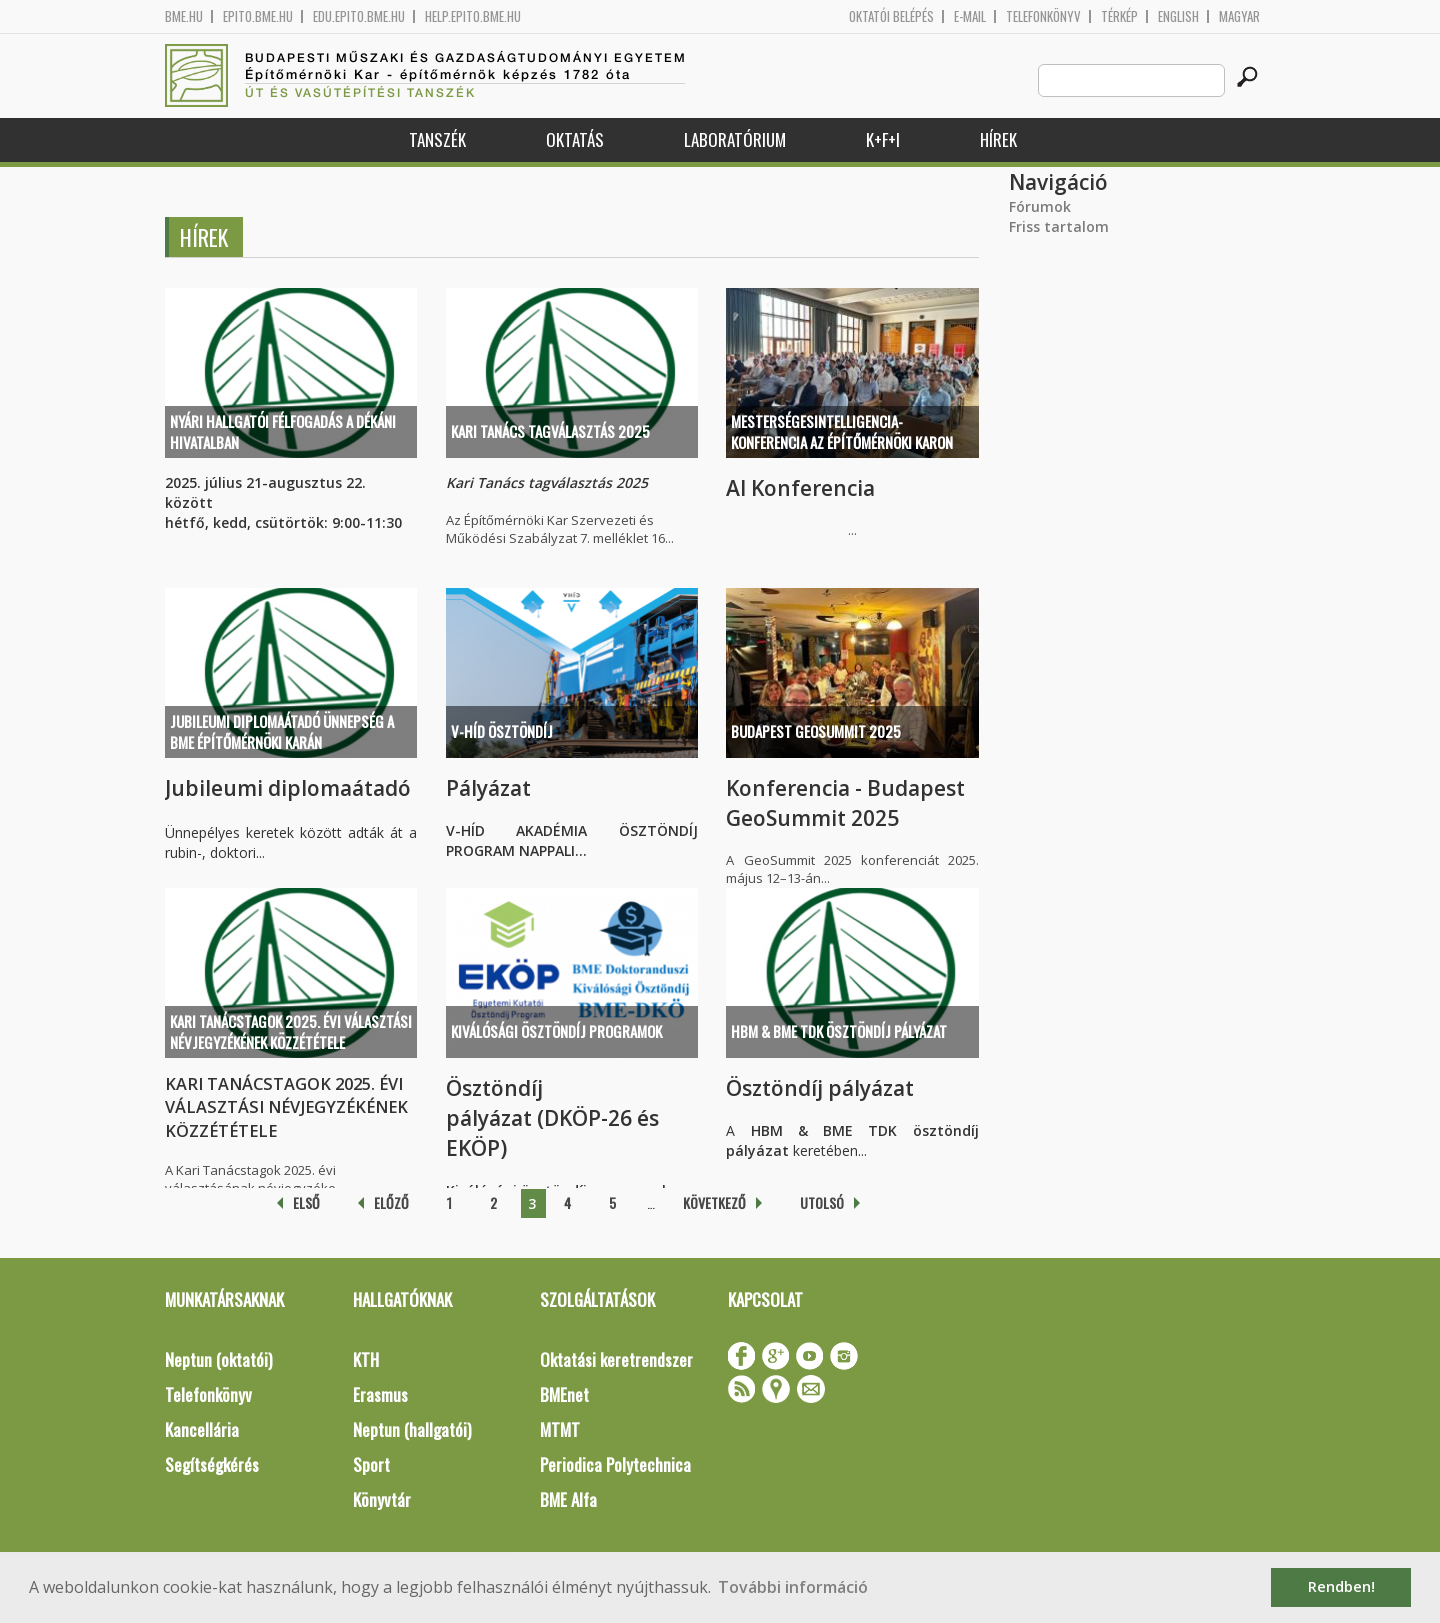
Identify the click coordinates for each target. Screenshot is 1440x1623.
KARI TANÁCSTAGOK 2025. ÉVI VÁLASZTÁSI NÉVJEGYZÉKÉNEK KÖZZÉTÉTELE (291, 1031)
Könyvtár (382, 1499)
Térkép (1119, 16)
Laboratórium (735, 139)
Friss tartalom (1059, 226)
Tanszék (437, 139)
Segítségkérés (212, 1464)
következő (714, 1202)
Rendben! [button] (1341, 1586)
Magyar (1239, 16)
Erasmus (380, 1394)
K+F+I (883, 139)
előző (391, 1202)
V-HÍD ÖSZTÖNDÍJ (502, 731)
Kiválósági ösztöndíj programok (556, 1031)
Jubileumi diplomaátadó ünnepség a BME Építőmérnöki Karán (282, 731)
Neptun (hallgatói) (412, 1429)
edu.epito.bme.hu (359, 16)
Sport (371, 1464)
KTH (366, 1359)
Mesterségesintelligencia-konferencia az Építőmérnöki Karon (842, 431)
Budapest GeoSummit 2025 (816, 731)
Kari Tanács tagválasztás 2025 (550, 431)
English (1178, 16)
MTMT (560, 1429)
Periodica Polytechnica (615, 1464)
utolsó (822, 1202)
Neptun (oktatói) (218, 1359)
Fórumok (1040, 206)
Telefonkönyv (1043, 16)
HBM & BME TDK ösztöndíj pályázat (839, 1031)
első (306, 1202)
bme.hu (184, 16)
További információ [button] (793, 1587)
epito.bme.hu (258, 16)
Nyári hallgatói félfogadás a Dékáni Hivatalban (283, 431)
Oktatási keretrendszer (616, 1359)
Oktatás (575, 139)
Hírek (998, 139)
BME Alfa (568, 1499)
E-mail (970, 16)
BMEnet (564, 1394)
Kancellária (202, 1429)
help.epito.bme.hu (473, 16)
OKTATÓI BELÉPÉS (891, 16)
